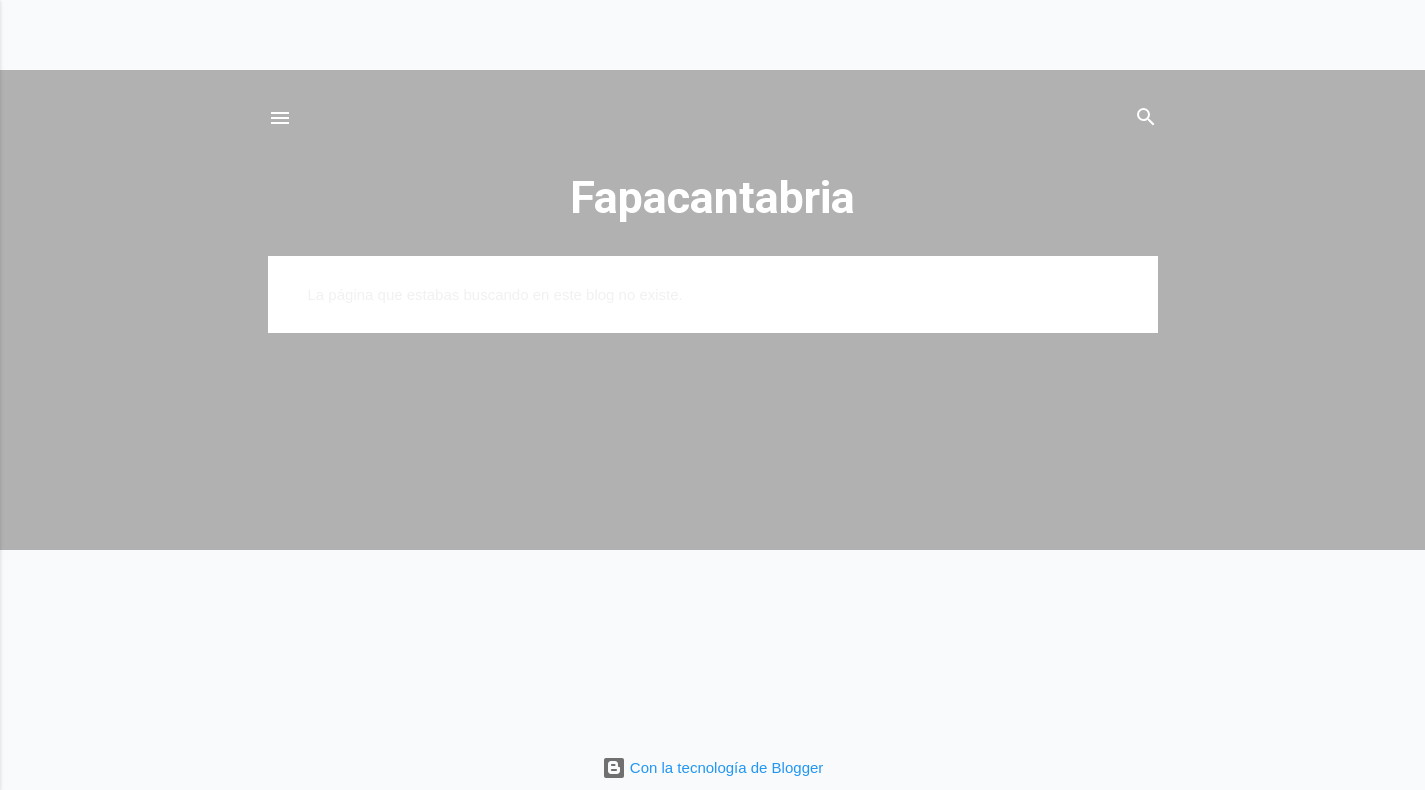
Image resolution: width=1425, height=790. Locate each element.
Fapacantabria (712, 197)
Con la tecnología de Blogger (713, 767)
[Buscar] (1146, 120)
